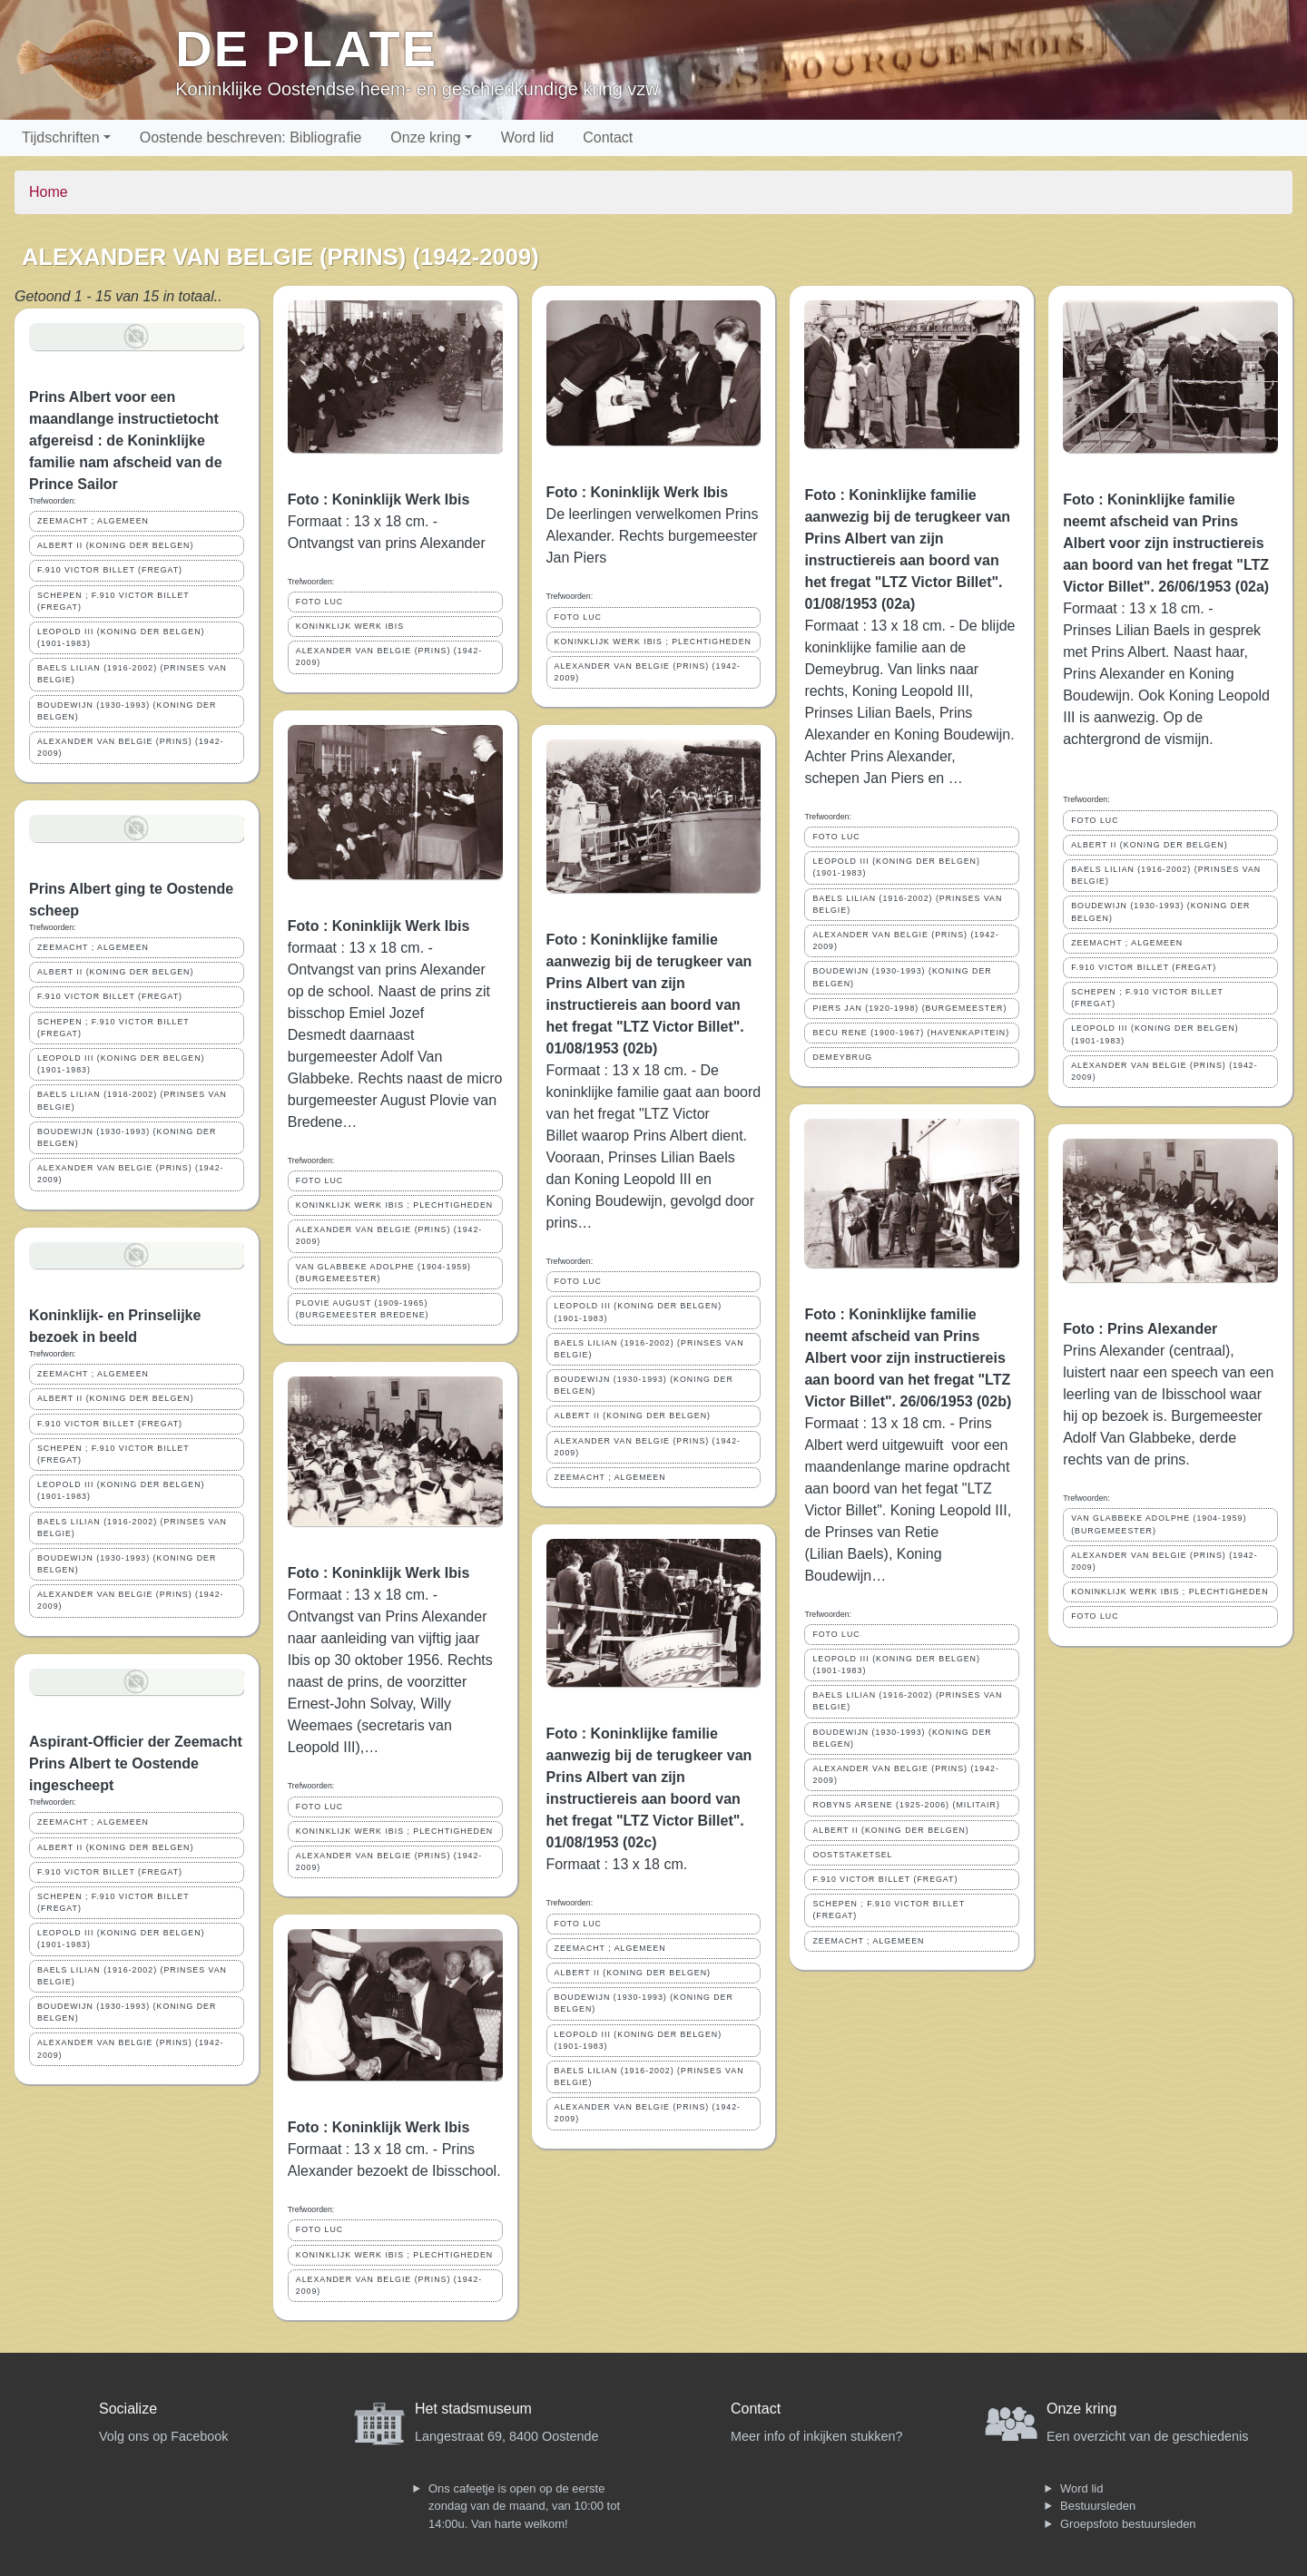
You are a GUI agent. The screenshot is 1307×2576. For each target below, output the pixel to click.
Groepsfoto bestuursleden (1128, 2524)
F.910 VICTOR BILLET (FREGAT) (109, 569)
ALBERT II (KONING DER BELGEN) (115, 545)
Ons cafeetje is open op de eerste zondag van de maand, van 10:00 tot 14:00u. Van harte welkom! (524, 2506)
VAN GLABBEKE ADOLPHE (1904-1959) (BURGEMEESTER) (383, 1272)
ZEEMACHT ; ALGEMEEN (93, 520)
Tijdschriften (61, 137)
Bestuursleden (1097, 2505)
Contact (608, 137)
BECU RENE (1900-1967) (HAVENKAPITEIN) (910, 1032)
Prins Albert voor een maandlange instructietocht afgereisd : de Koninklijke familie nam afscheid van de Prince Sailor (125, 440)
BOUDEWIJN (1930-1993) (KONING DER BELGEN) (126, 710)
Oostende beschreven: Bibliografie (251, 137)
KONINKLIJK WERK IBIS (350, 626)
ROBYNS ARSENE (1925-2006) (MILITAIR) (905, 1804)
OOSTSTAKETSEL (852, 1854)
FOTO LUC (319, 601)
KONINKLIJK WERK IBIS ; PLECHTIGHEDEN (394, 1205)
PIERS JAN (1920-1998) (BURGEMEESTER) (909, 1008)
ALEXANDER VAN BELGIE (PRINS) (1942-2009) (130, 747)
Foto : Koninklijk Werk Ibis (379, 499)
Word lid (527, 137)
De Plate (306, 48)
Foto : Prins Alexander (1140, 1329)
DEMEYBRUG (842, 1057)
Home (48, 192)
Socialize (128, 2408)
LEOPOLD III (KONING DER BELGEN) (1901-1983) (121, 637)
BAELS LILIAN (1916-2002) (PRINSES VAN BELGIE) (132, 673)
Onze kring (425, 137)
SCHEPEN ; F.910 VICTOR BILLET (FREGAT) (113, 601)
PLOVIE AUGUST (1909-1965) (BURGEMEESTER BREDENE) (362, 1308)
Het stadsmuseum (473, 2408)
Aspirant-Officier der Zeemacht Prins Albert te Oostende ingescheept (135, 1763)
